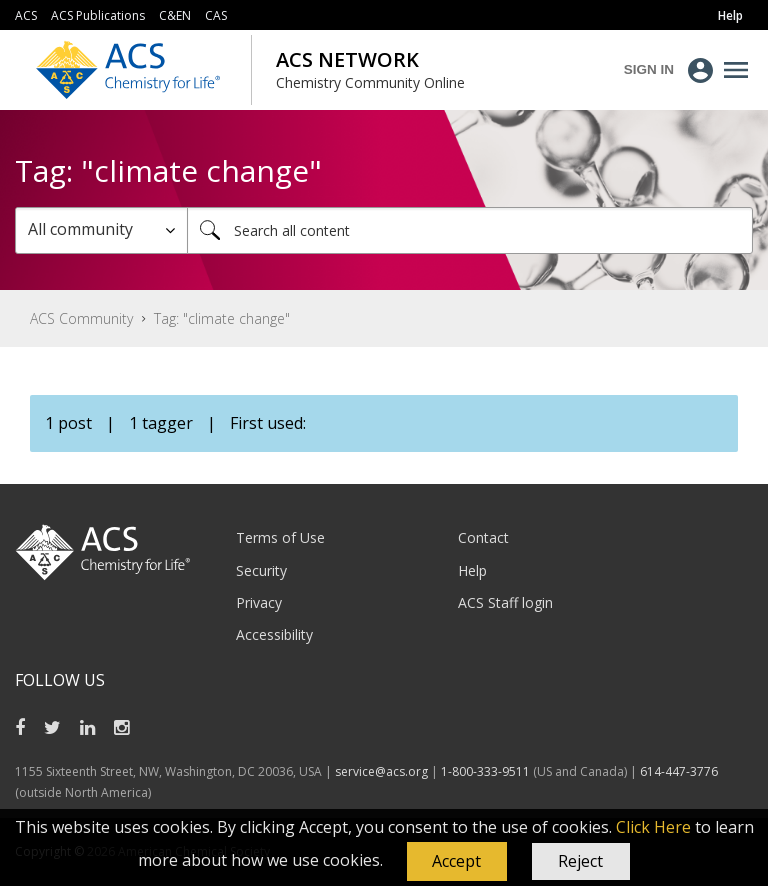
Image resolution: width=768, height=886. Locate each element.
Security (261, 570)
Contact (483, 537)
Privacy (259, 602)
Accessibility (274, 634)
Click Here (653, 827)
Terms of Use (280, 537)
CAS (216, 15)
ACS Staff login (505, 602)
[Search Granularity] (101, 230)
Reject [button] (580, 861)
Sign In (649, 69)
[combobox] (470, 230)
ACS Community (81, 318)
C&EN (175, 15)
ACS (26, 15)
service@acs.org (381, 771)
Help (472, 570)
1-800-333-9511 (485, 771)
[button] (457, 862)
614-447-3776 (679, 771)
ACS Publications (98, 15)
